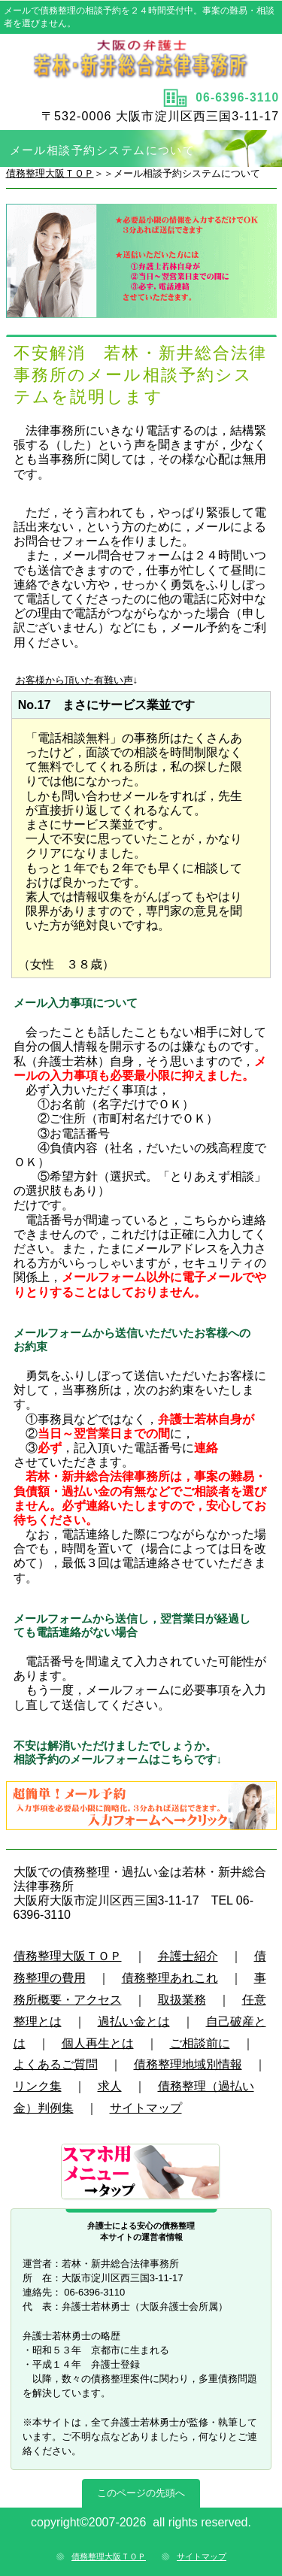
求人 (110, 2086)
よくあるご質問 (56, 2064)
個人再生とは (98, 2043)
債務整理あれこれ (170, 1977)
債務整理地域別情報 (188, 2064)
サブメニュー (141, 2173)
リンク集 (38, 2086)
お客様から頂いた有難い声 (74, 680)
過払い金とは (134, 2021)
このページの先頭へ (141, 2493)
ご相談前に (200, 2043)
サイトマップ (146, 2108)
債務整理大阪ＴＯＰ (50, 173)
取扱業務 (182, 1999)
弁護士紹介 (188, 1956)
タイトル (141, 59)
